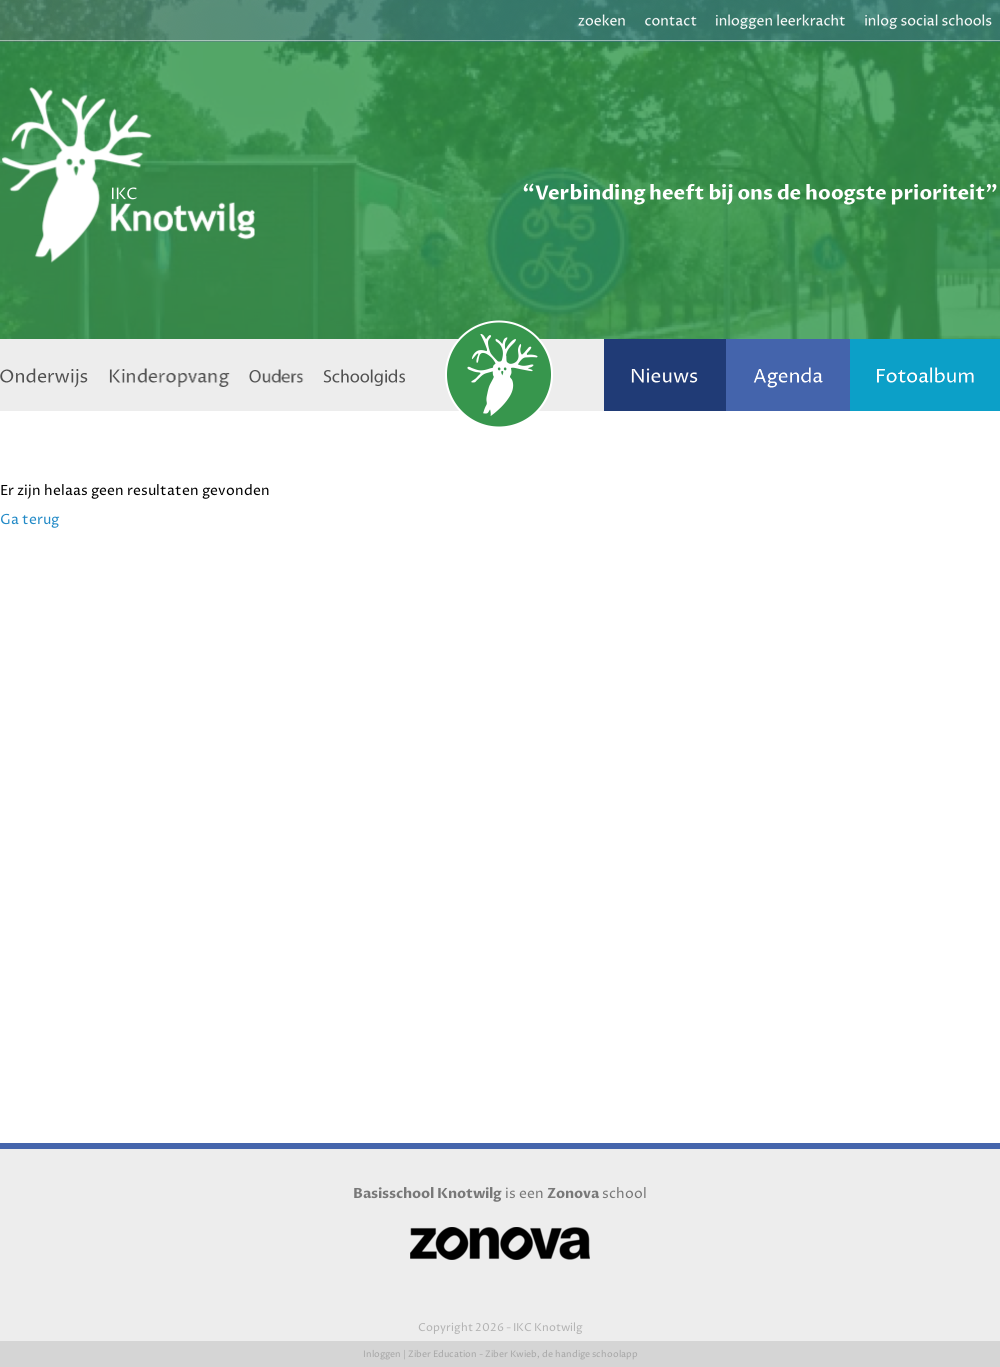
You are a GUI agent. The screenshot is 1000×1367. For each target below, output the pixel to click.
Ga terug (29, 519)
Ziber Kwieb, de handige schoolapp (561, 1354)
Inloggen (382, 1354)
